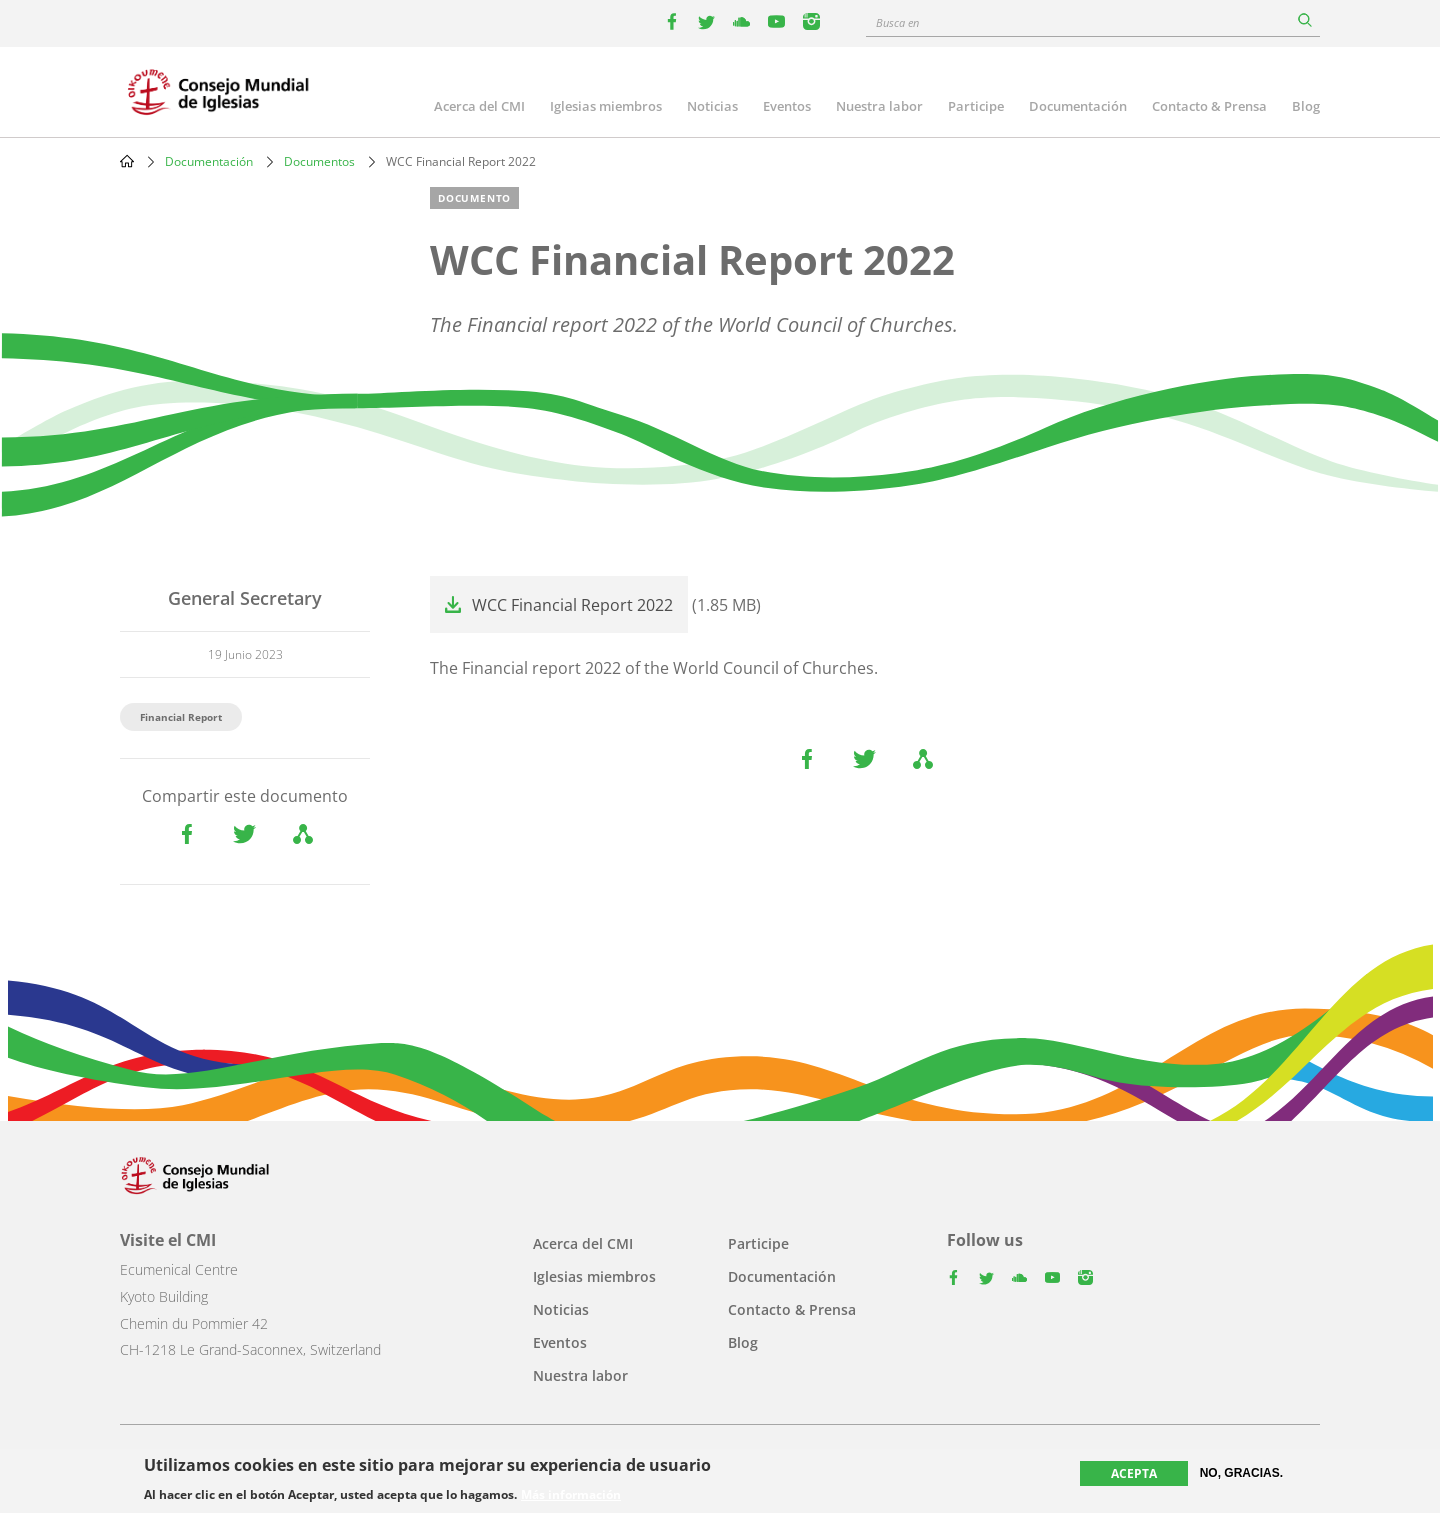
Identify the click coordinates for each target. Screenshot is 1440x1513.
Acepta (1134, 1473)
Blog (1306, 106)
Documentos (319, 161)
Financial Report (181, 717)
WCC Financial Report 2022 (572, 605)
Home (127, 161)
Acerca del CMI (479, 106)
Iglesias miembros (606, 106)
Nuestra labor (879, 106)
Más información (571, 1495)
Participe (976, 106)
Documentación (1078, 106)
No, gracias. (1241, 1473)
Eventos (787, 106)
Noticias (712, 106)
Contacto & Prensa (1209, 106)
